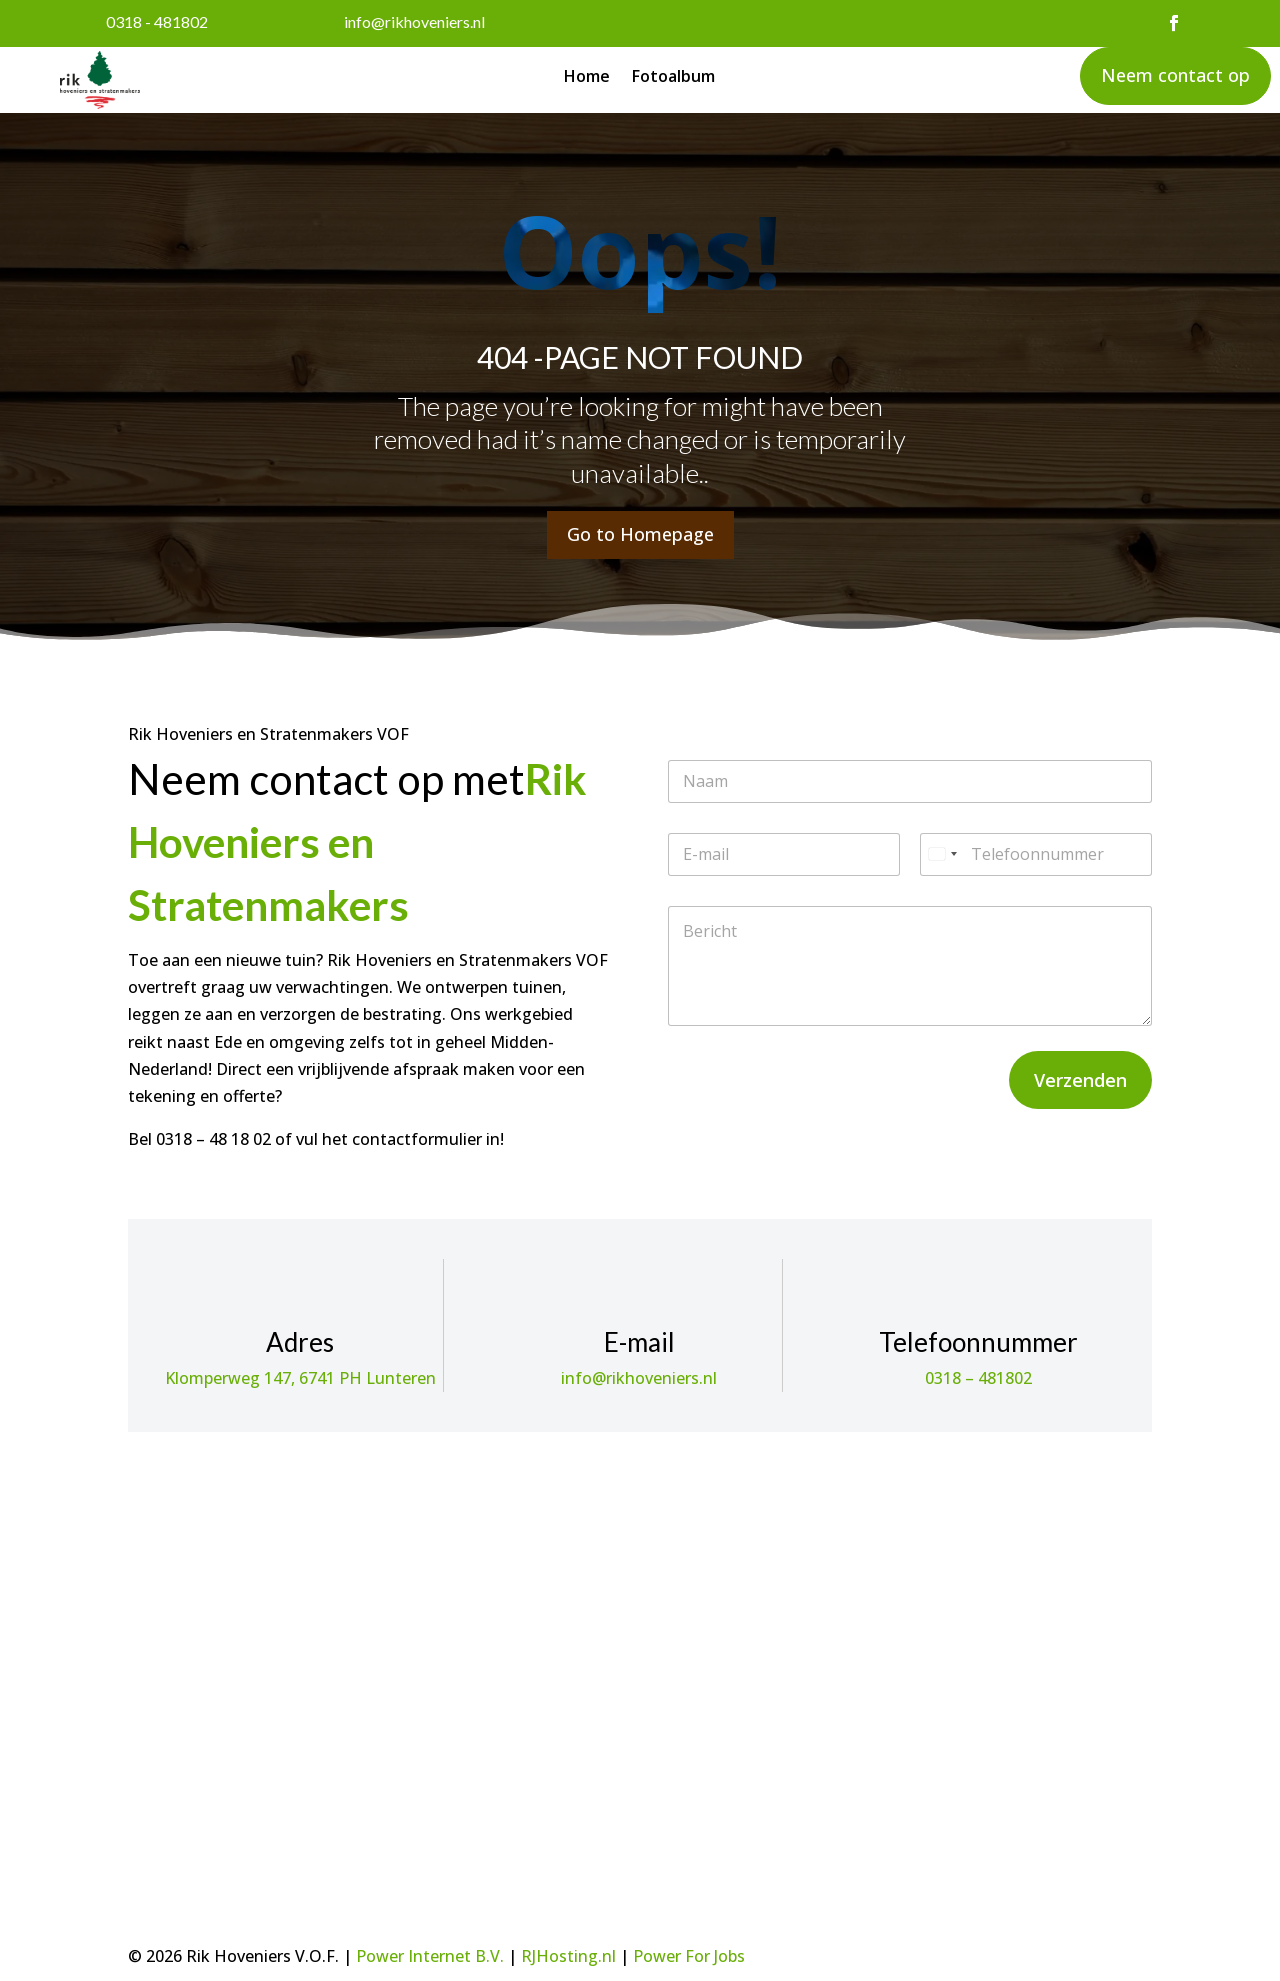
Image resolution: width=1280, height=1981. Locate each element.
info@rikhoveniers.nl (414, 21)
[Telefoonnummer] (1036, 854)
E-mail (639, 1342)
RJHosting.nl (568, 1956)
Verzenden (1080, 1080)
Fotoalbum (673, 78)
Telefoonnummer (978, 1342)
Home (587, 78)
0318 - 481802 (157, 21)
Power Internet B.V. (430, 1956)
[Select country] (942, 854)
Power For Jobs (689, 1956)
